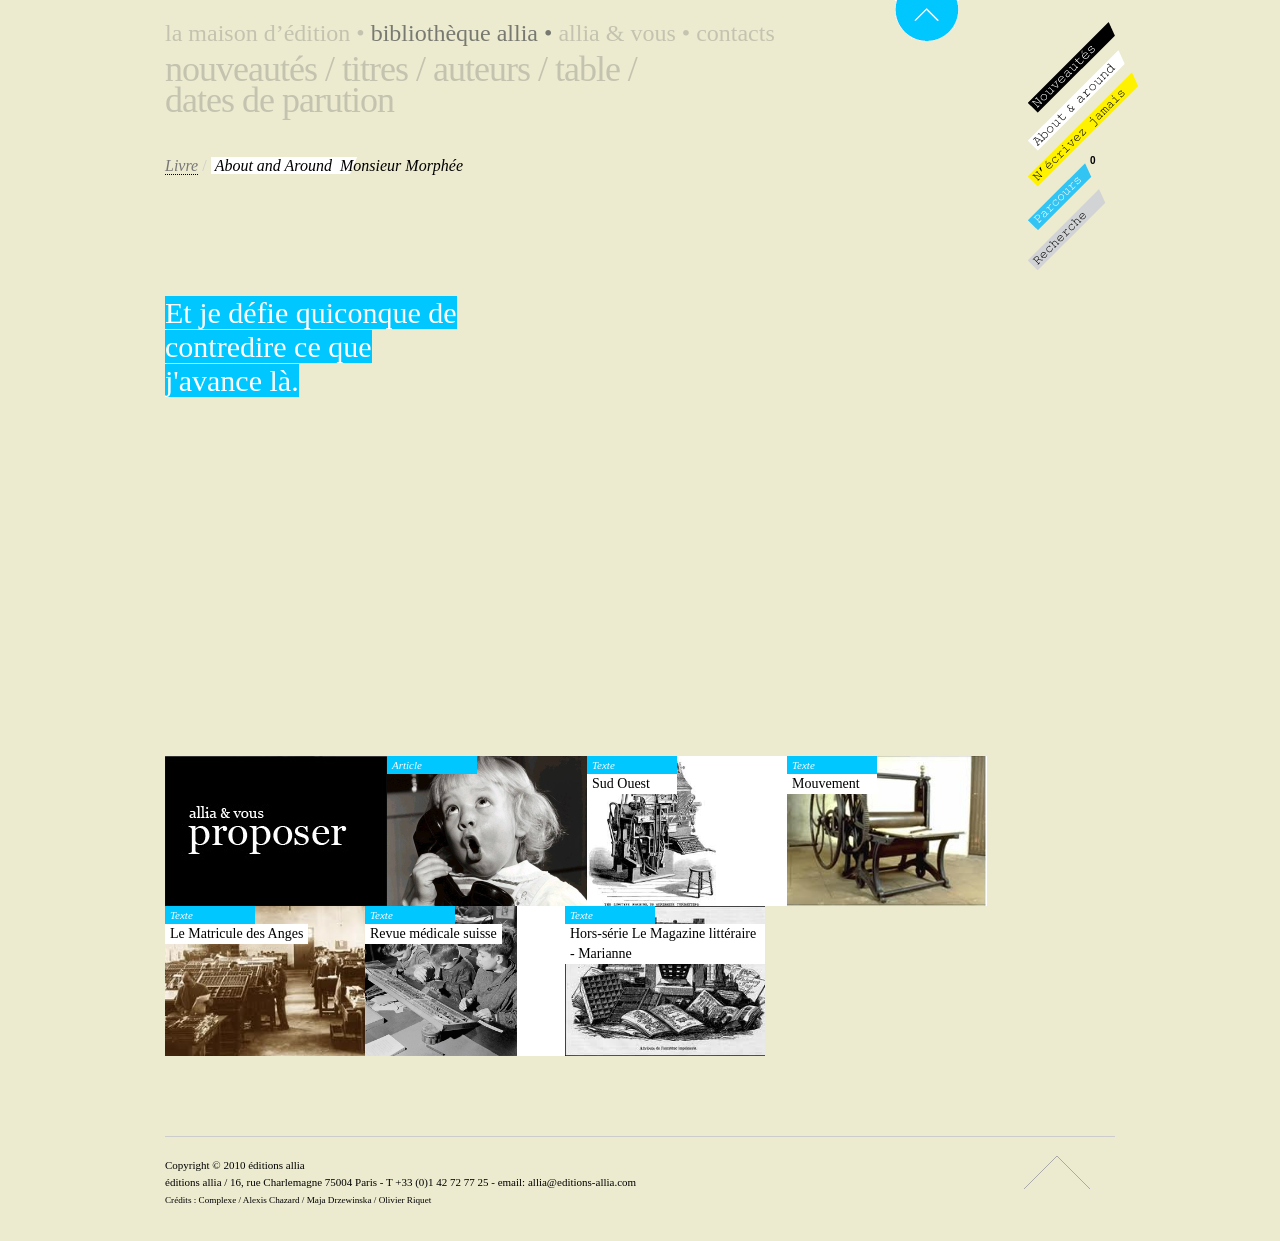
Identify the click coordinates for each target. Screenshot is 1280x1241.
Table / (596, 69)
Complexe (218, 1200)
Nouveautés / (249, 69)
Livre (181, 165)
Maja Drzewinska (339, 1200)
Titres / (383, 69)
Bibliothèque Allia (465, 33)
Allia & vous (627, 33)
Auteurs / (490, 69)
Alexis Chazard (271, 1200)
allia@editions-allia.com (582, 1182)
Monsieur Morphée (339, 165)
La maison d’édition (268, 33)
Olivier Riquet (405, 1200)
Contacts (735, 33)
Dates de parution (279, 100)
